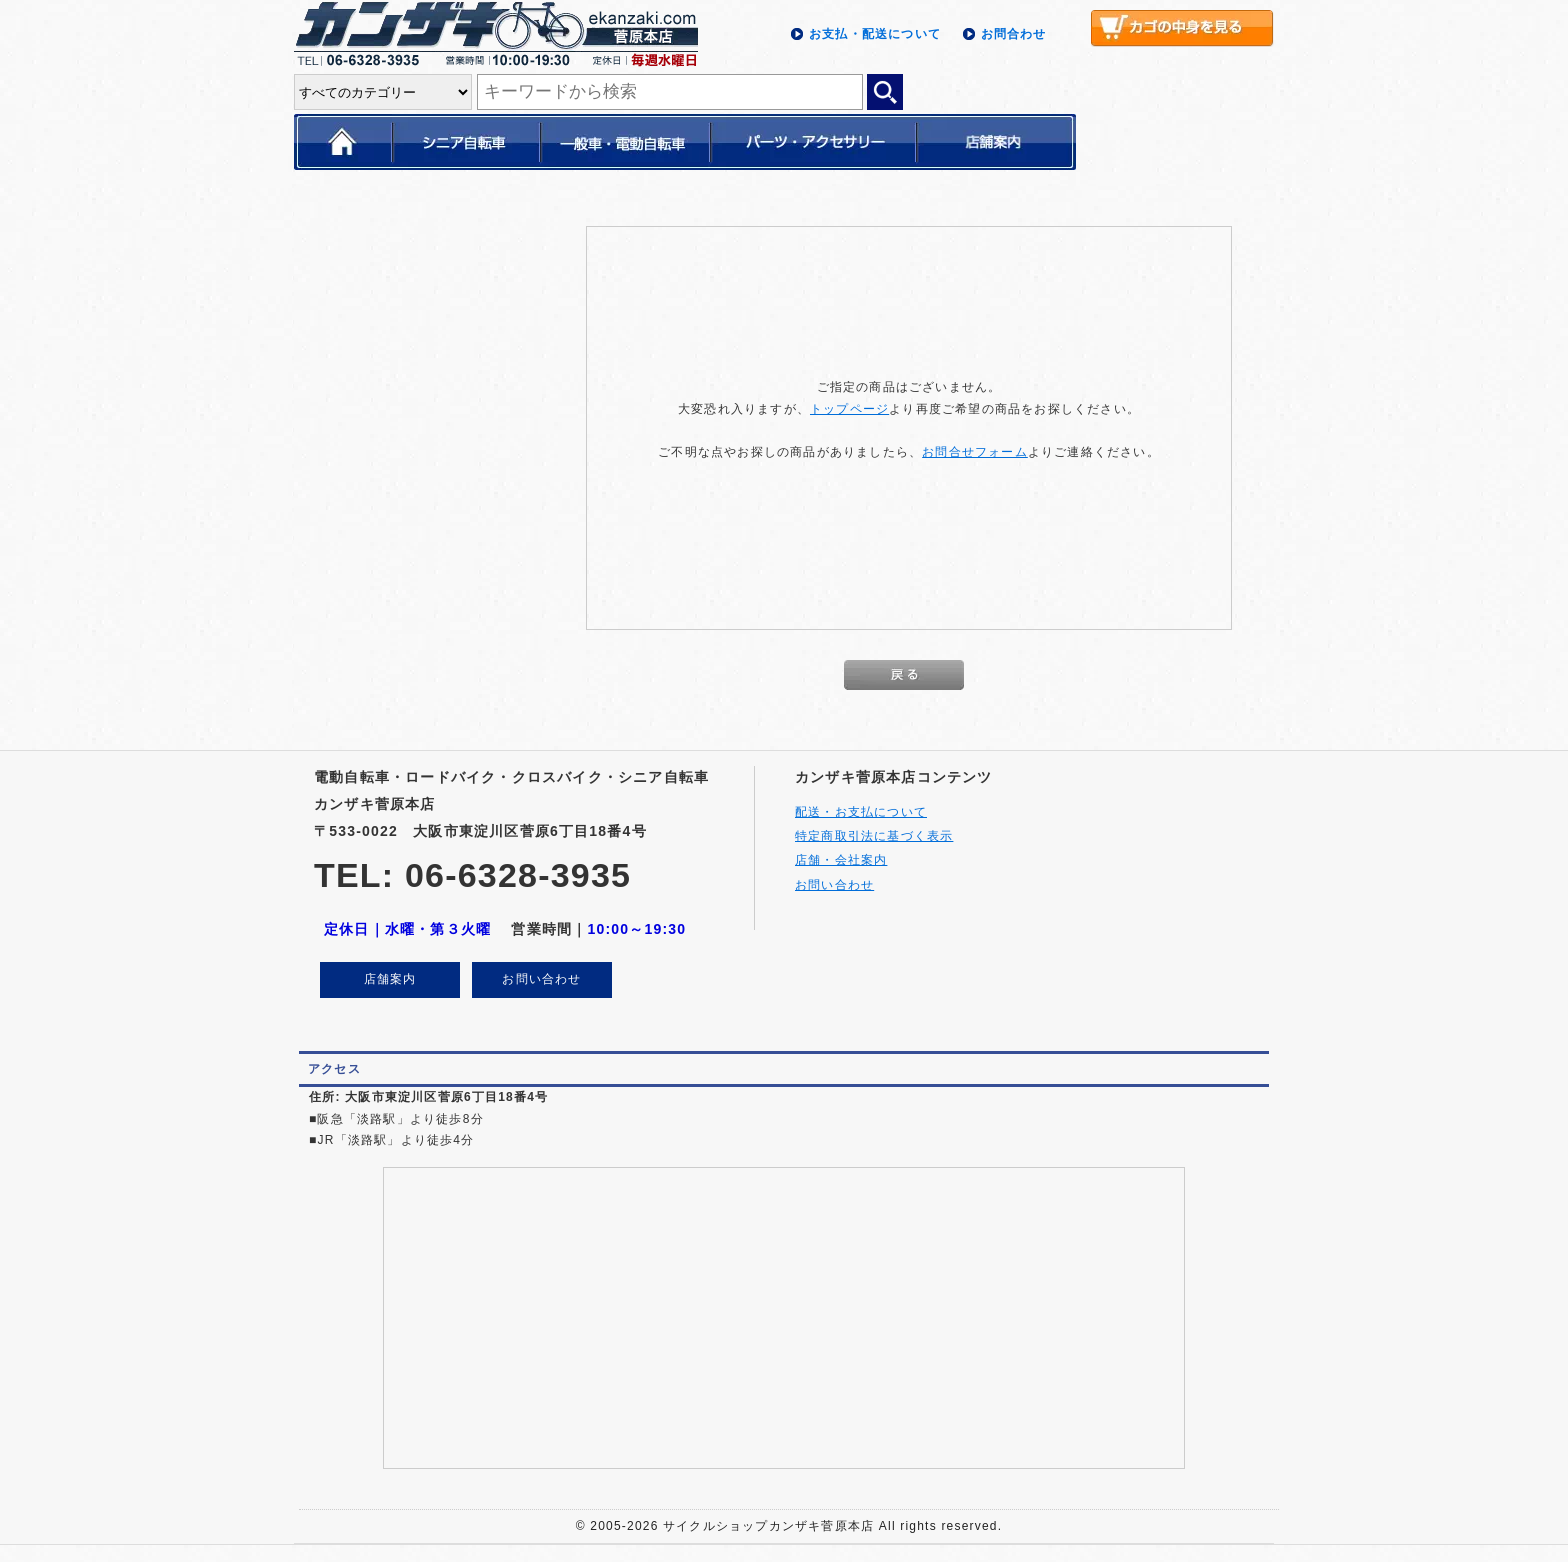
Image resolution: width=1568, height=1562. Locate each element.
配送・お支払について (861, 812)
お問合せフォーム (975, 452)
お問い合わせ (541, 979)
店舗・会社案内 (841, 860)
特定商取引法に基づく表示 (874, 836)
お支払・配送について (875, 34)
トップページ (849, 409)
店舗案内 (390, 979)
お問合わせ (1014, 34)
